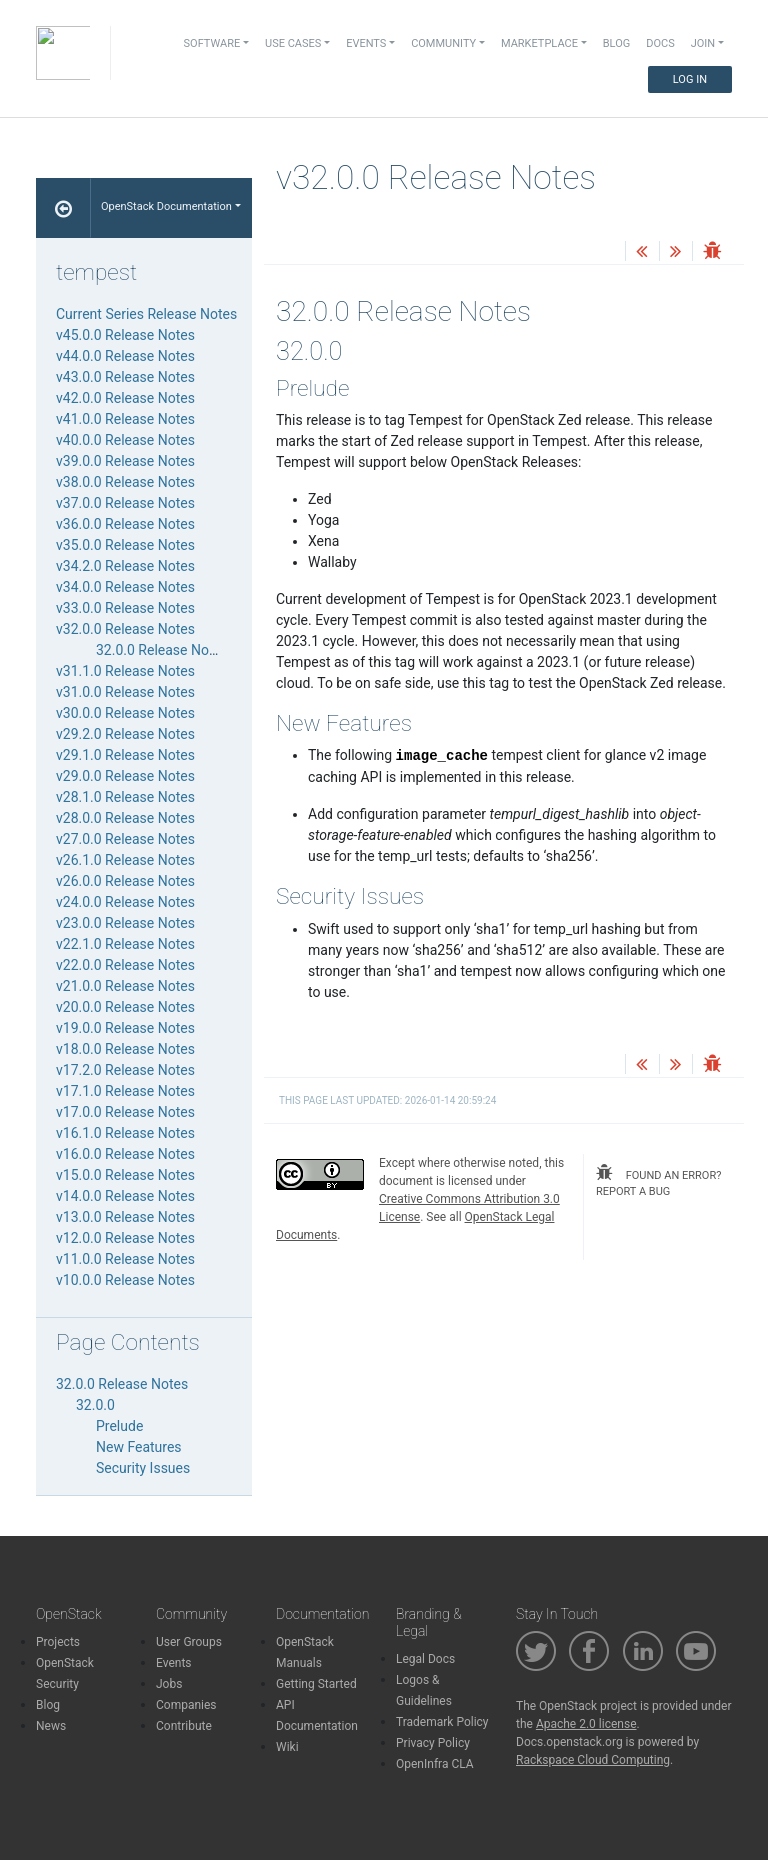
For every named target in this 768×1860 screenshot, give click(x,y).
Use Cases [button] (293, 43)
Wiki (287, 1747)
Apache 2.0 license (586, 1724)
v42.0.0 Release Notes (125, 398)
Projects (58, 1642)
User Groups (189, 1642)
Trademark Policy (442, 1722)
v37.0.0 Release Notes (125, 503)
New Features (139, 1447)
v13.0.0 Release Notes (125, 1217)
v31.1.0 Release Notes (125, 671)
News (51, 1726)
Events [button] (366, 43)
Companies (186, 1705)
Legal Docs (425, 1659)
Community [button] (443, 43)
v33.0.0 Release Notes (125, 608)
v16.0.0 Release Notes (125, 1154)
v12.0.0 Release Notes (125, 1238)
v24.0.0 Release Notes (125, 902)
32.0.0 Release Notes (162, 650)
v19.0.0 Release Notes (125, 1028)
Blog (617, 43)
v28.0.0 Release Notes (125, 818)
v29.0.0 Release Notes (125, 776)
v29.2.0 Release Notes (125, 734)
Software (212, 43)
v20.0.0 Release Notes (125, 1007)
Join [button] (703, 43)
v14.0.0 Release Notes (125, 1196)
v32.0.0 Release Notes (125, 629)
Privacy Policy (433, 1743)
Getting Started (316, 1684)
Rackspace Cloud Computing (593, 1760)
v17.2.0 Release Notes (125, 1070)
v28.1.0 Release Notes (125, 797)
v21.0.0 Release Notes (125, 986)
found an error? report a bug (658, 1181)
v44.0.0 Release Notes (125, 356)
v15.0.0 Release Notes (125, 1175)
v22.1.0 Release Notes (125, 944)
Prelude (119, 1426)
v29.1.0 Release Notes (125, 755)
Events (174, 1663)
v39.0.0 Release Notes (125, 461)
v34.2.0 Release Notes (125, 566)
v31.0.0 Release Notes (125, 692)
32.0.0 (95, 1405)
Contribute (184, 1726)
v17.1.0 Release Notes (125, 1091)
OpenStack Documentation (166, 206)
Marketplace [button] (539, 43)
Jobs (169, 1684)
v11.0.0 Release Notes (125, 1259)
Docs (660, 43)
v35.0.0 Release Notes (125, 545)
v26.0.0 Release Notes (125, 881)
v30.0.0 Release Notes (125, 713)
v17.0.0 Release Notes (125, 1112)
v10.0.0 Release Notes (125, 1280)
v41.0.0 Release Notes (125, 419)
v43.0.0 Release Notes (125, 377)
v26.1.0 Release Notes (125, 860)
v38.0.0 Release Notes (125, 482)
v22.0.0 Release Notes (125, 965)
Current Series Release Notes (146, 314)
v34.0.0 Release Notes (125, 587)
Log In (690, 79)
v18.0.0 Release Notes (125, 1049)
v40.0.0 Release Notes (125, 440)
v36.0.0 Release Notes (125, 524)
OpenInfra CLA (435, 1764)
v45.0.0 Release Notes (125, 335)
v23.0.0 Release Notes (125, 923)
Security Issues (143, 1468)
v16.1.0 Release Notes (125, 1133)
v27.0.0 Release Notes (125, 839)
